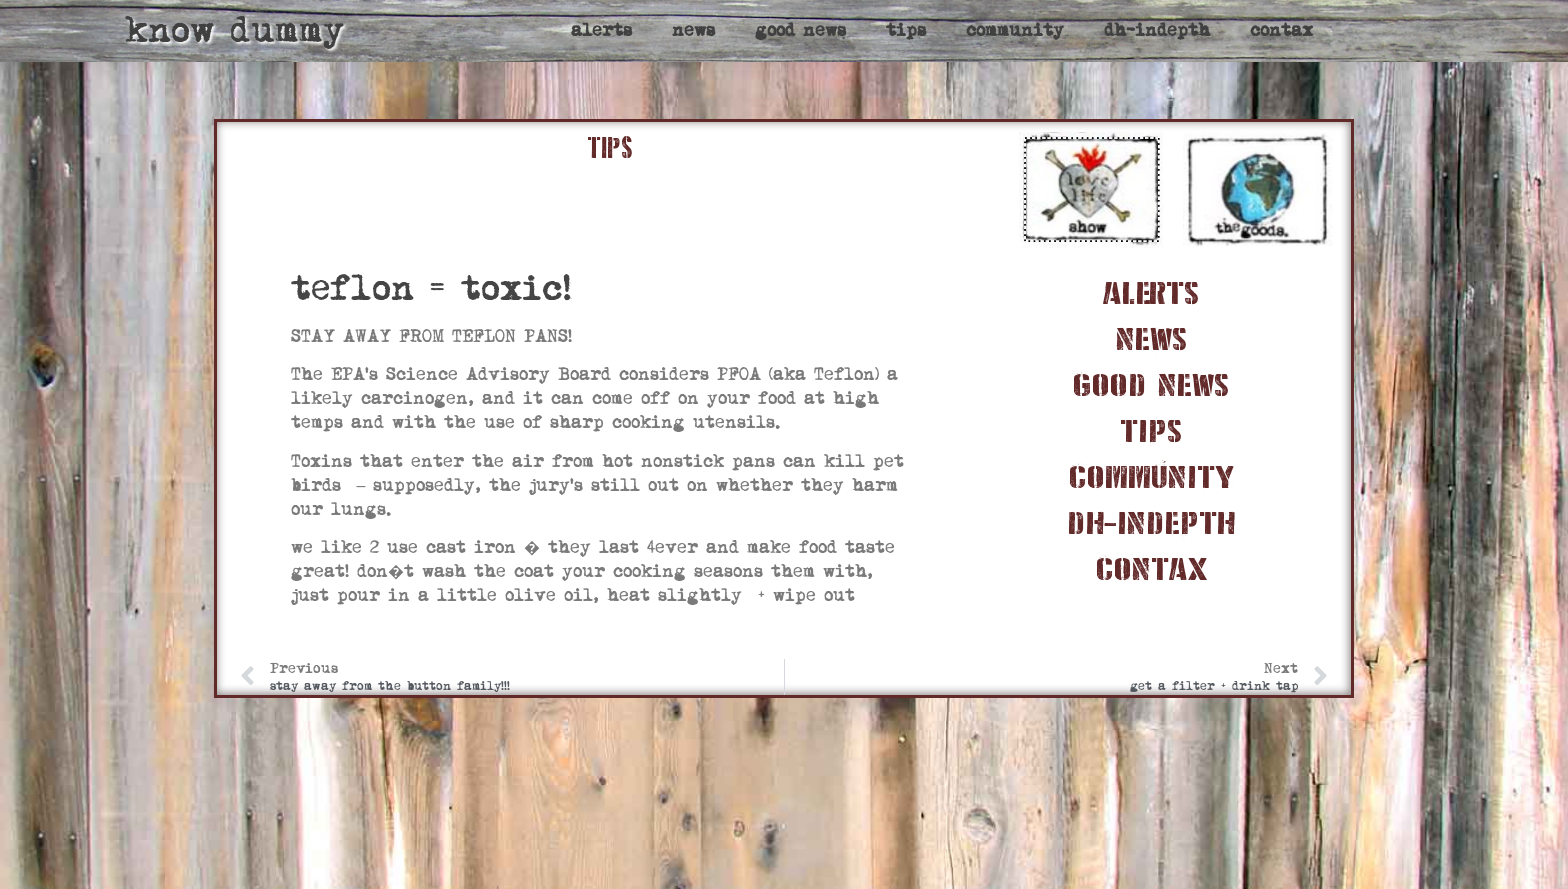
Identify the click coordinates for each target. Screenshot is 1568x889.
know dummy (234, 30)
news (693, 30)
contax (1281, 30)
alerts (601, 30)
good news (800, 30)
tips (906, 30)
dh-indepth (1157, 30)
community (1015, 30)
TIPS (609, 148)
